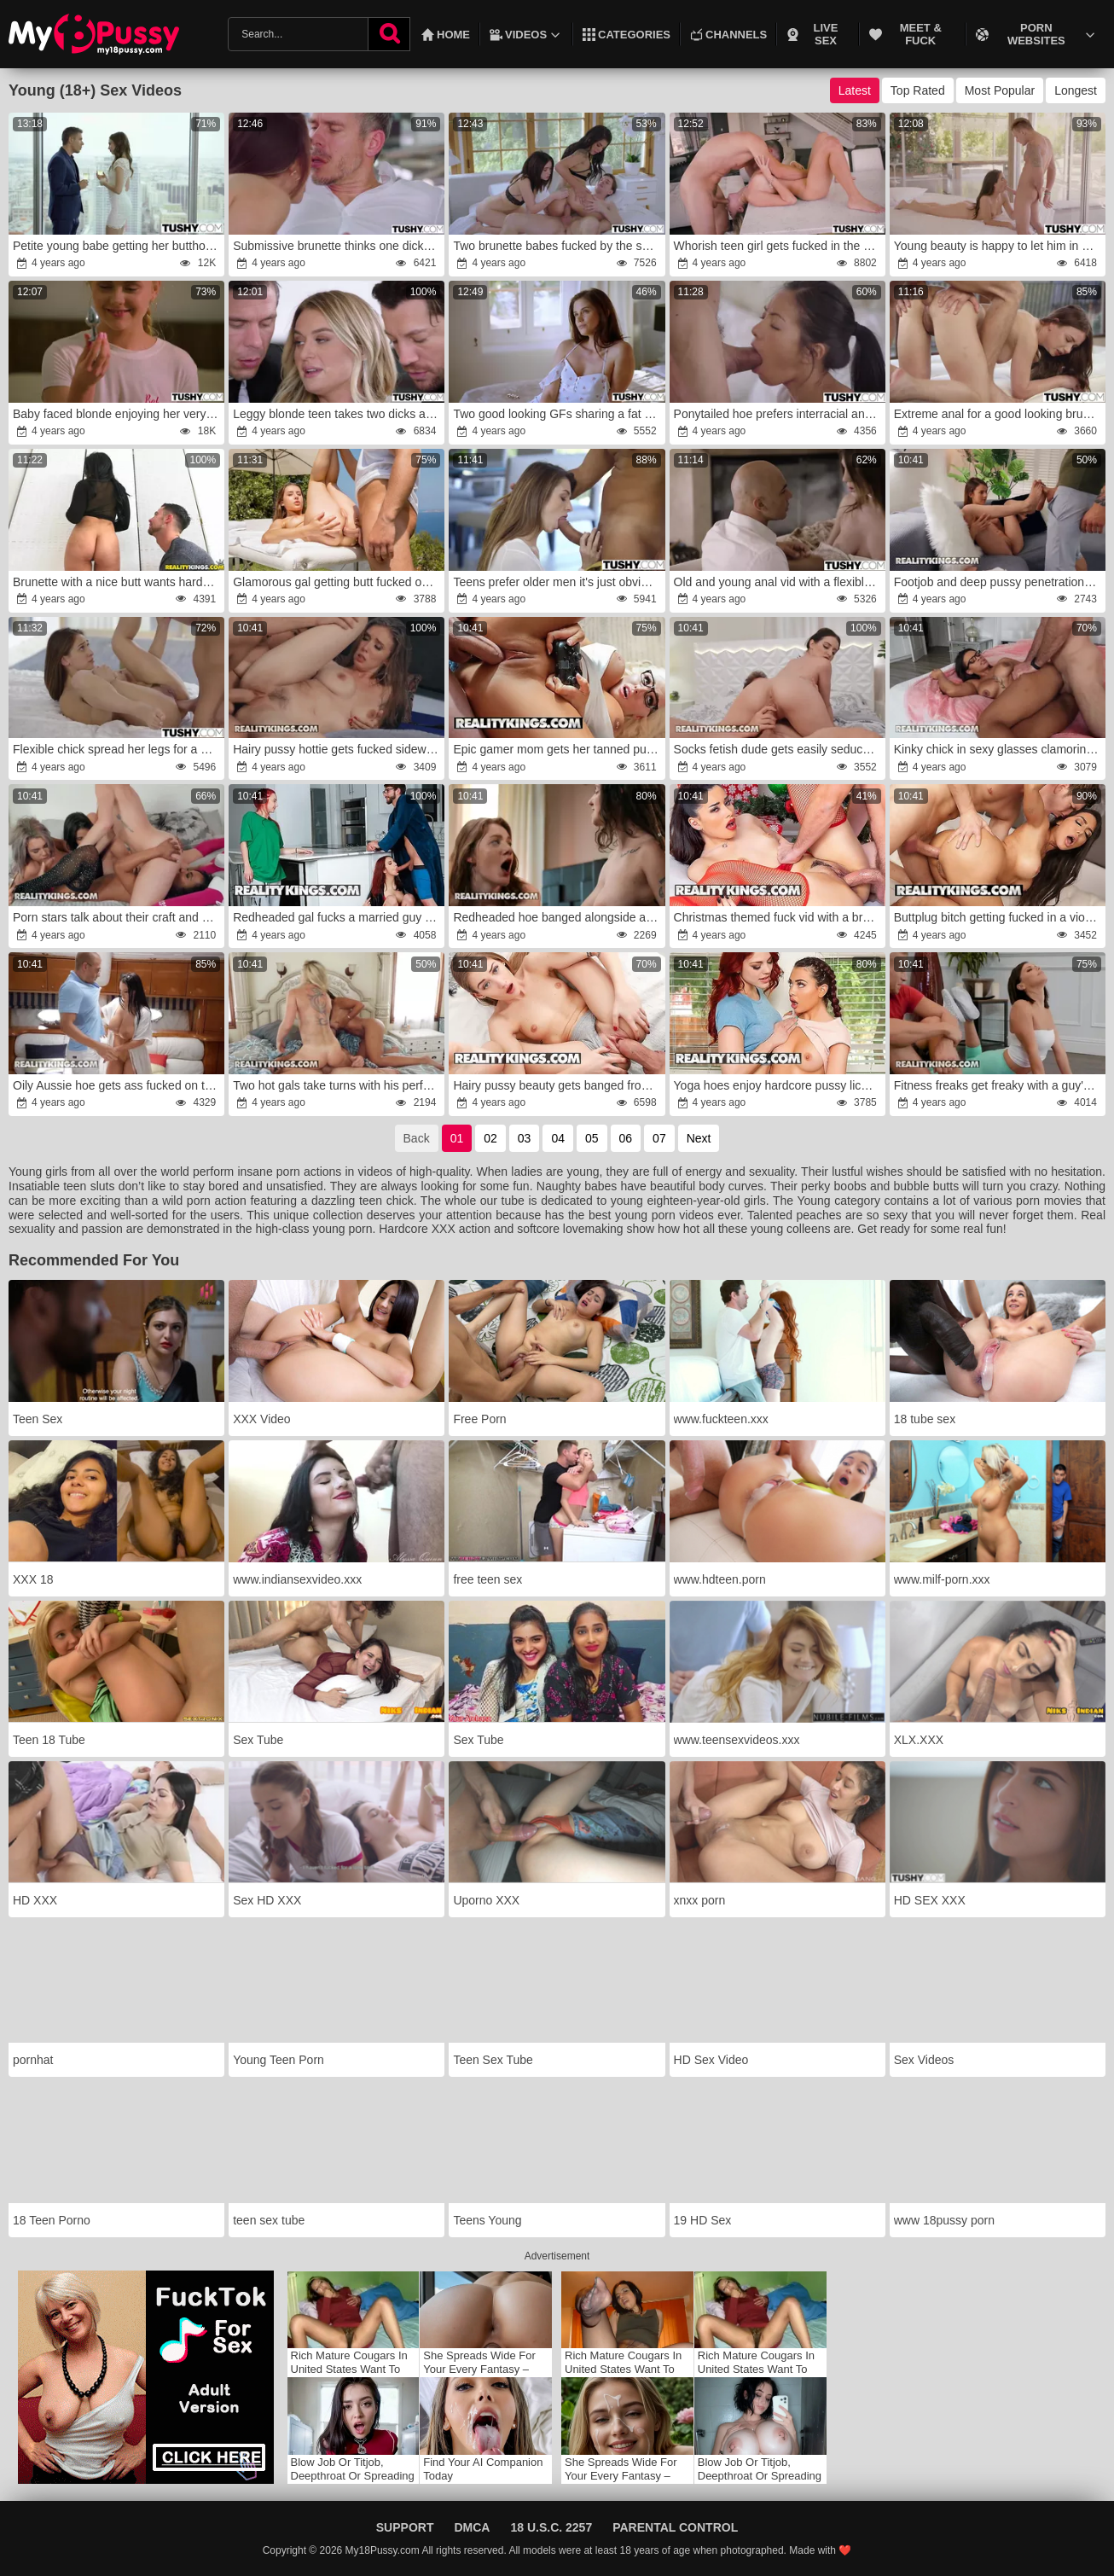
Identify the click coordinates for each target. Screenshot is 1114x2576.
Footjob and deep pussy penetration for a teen (999, 582)
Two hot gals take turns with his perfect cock (338, 1085)
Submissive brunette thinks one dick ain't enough (338, 246)
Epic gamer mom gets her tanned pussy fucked (558, 749)
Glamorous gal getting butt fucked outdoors (338, 582)
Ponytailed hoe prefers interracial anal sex (779, 414)
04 (558, 1138)
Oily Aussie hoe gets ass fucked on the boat (118, 1085)
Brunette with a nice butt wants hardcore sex (118, 582)
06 (626, 1138)
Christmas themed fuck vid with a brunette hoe (779, 917)
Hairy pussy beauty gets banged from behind (558, 1085)
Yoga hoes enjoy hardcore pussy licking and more (779, 1085)
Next (699, 1138)
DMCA (472, 2527)
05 (592, 1138)
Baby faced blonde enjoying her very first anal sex (118, 414)
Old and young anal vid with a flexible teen (779, 582)
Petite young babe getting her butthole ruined (118, 246)
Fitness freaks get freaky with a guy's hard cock (999, 1085)
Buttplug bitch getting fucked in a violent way (999, 917)
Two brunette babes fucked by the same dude (558, 246)
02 (490, 1138)
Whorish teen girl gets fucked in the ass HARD (779, 246)
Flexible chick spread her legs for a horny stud (118, 749)
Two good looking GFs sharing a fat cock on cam (558, 414)
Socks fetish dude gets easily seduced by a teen (779, 749)
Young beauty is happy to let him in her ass (999, 246)
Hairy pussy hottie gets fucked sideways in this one (338, 749)
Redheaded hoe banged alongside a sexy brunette (558, 917)
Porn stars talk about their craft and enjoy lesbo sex (118, 917)
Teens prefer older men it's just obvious (556, 582)
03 (524, 1138)
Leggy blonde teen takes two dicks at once (338, 414)
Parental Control (675, 2527)
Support (405, 2527)
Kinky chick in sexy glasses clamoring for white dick (999, 749)
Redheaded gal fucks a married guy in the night (338, 917)
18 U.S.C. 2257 (551, 2527)
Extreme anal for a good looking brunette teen (999, 414)
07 (659, 1138)
